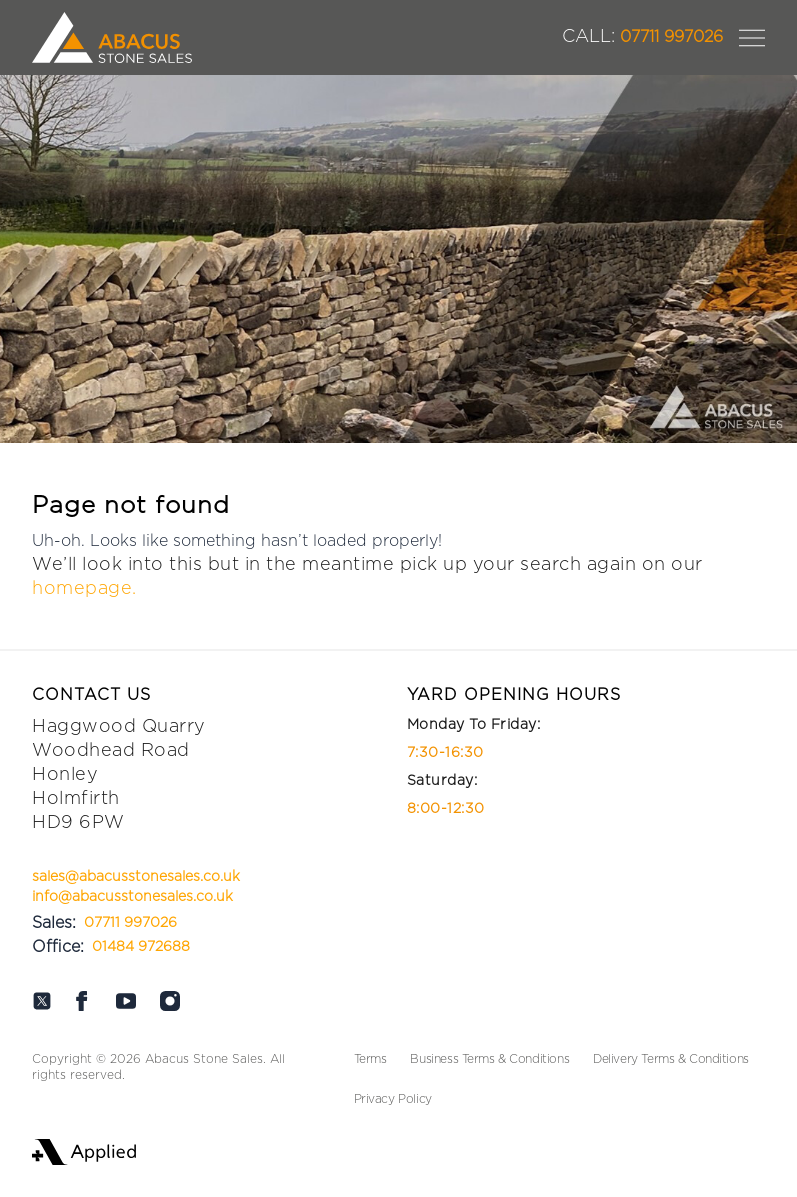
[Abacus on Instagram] (170, 1001)
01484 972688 (141, 947)
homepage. (84, 589)
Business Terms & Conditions (489, 1059)
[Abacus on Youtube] (126, 1001)
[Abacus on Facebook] (82, 1001)
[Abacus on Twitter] (42, 1001)
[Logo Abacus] (112, 37)
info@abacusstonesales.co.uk (132, 897)
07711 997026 (642, 37)
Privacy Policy (393, 1099)
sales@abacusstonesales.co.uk (136, 877)
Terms (370, 1059)
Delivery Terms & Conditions (671, 1059)
